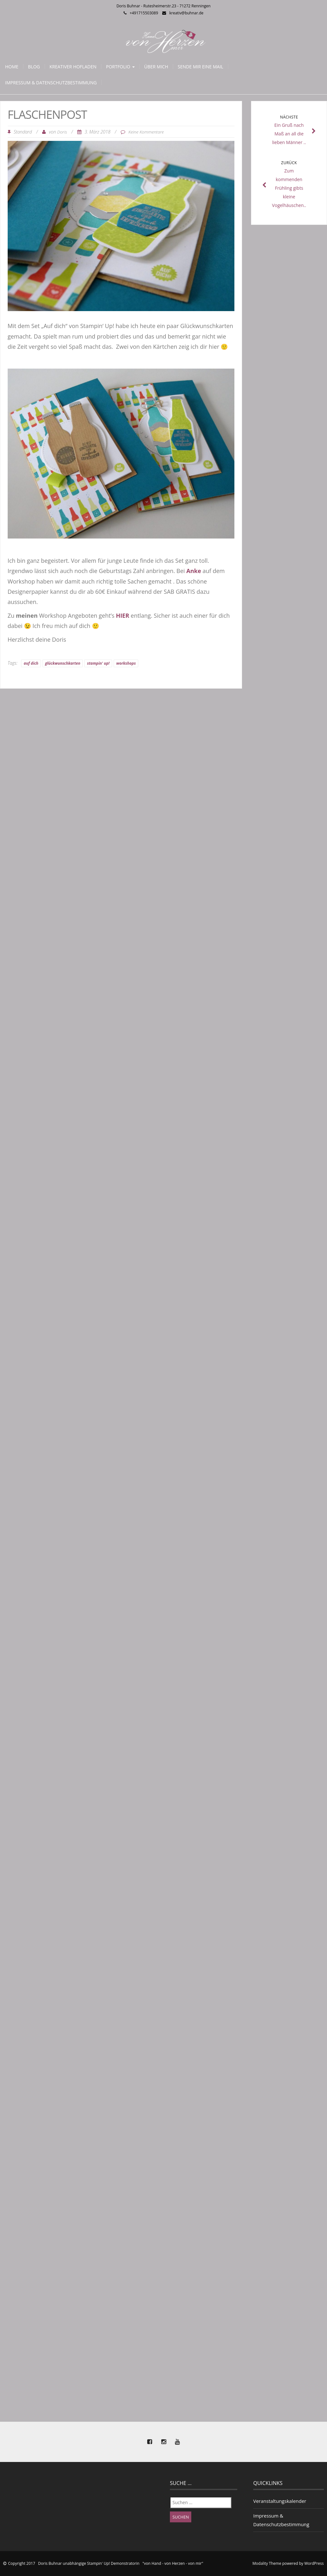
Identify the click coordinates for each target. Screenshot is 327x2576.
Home (12, 67)
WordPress (314, 2563)
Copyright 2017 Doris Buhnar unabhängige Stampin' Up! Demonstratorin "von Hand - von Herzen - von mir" (105, 2563)
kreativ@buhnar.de (186, 13)
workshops (126, 663)
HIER (122, 615)
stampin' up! (98, 663)
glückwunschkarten (62, 663)
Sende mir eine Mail (200, 67)
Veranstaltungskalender (279, 2501)
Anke (193, 571)
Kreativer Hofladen (72, 67)
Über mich (156, 67)
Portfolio (120, 67)
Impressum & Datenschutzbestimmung (51, 83)
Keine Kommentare (146, 132)
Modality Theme (267, 2563)
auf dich (31, 663)
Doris (62, 132)
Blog (34, 67)
